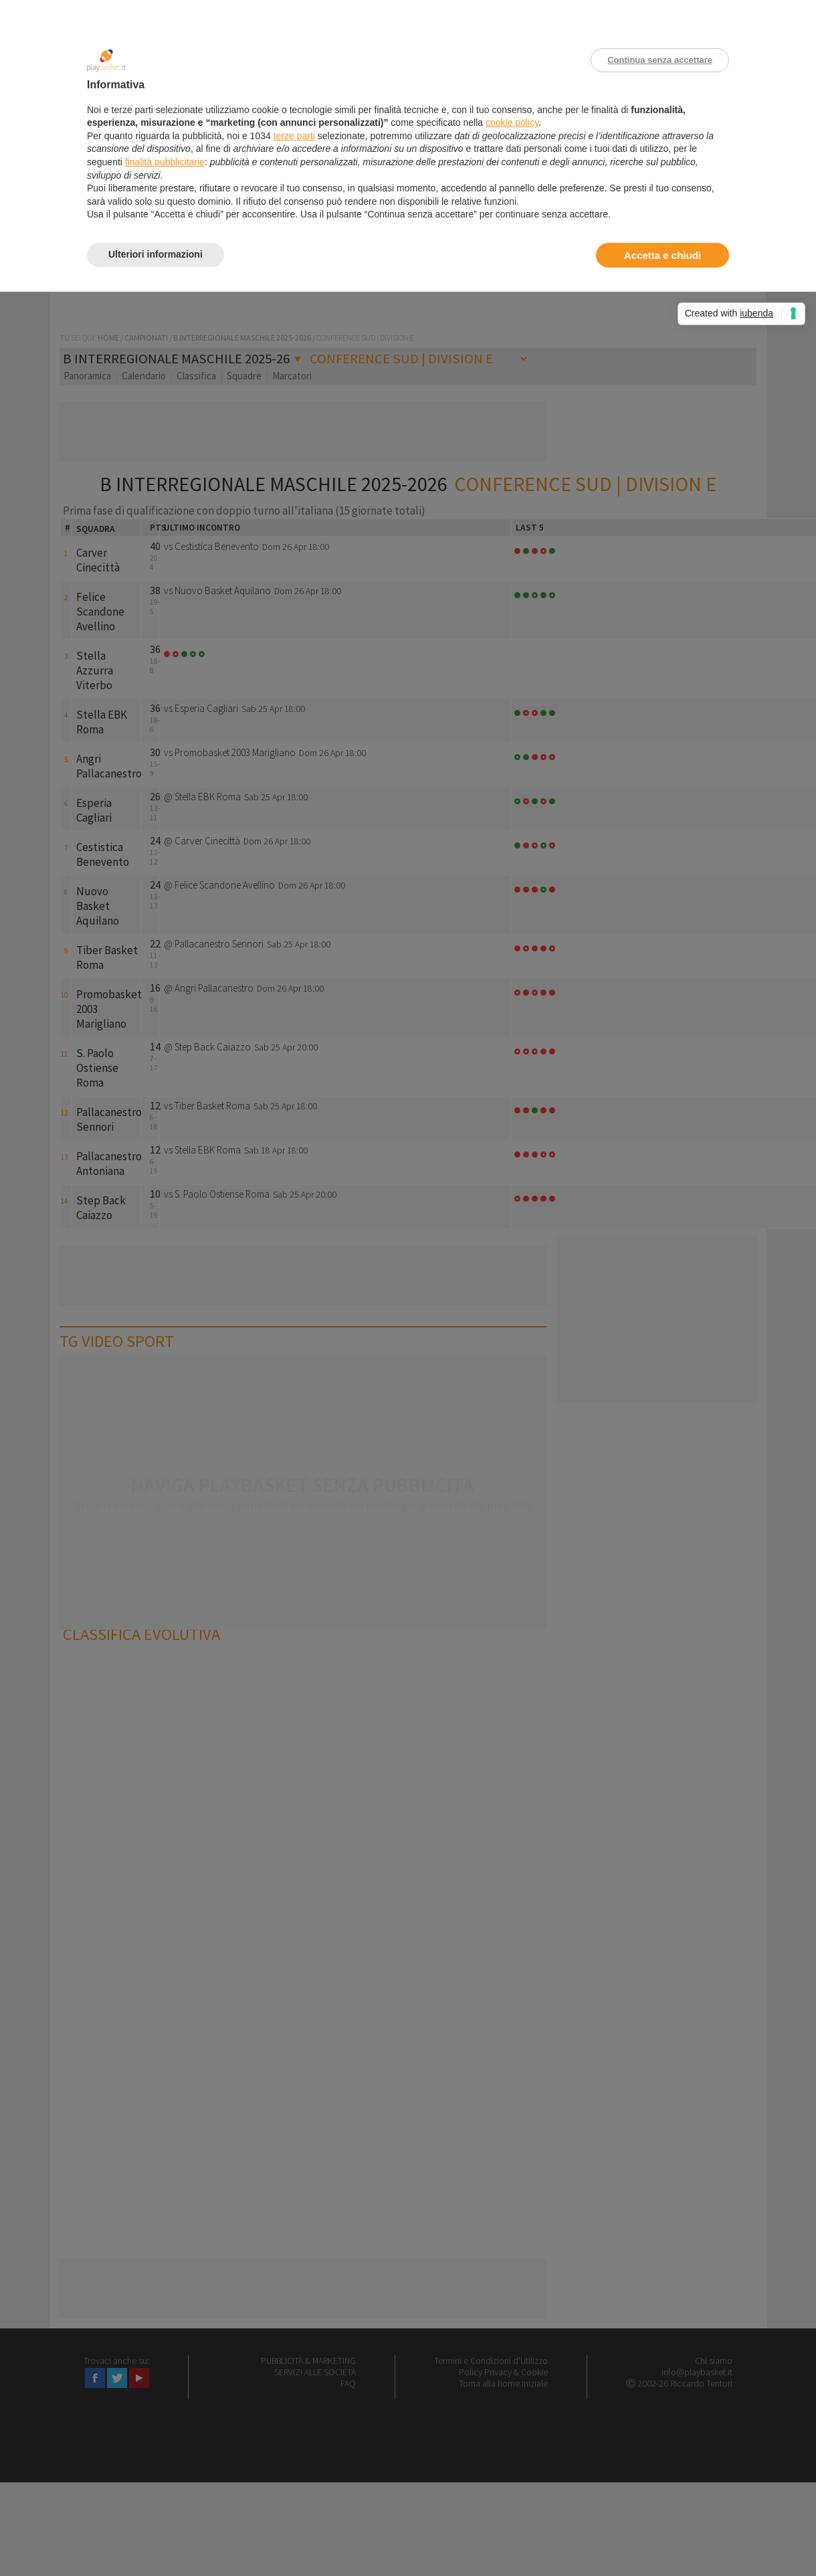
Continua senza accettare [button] (659, 60)
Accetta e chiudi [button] (662, 255)
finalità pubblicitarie (165, 162)
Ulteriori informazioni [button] (155, 254)
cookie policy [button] (512, 122)
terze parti (294, 135)
